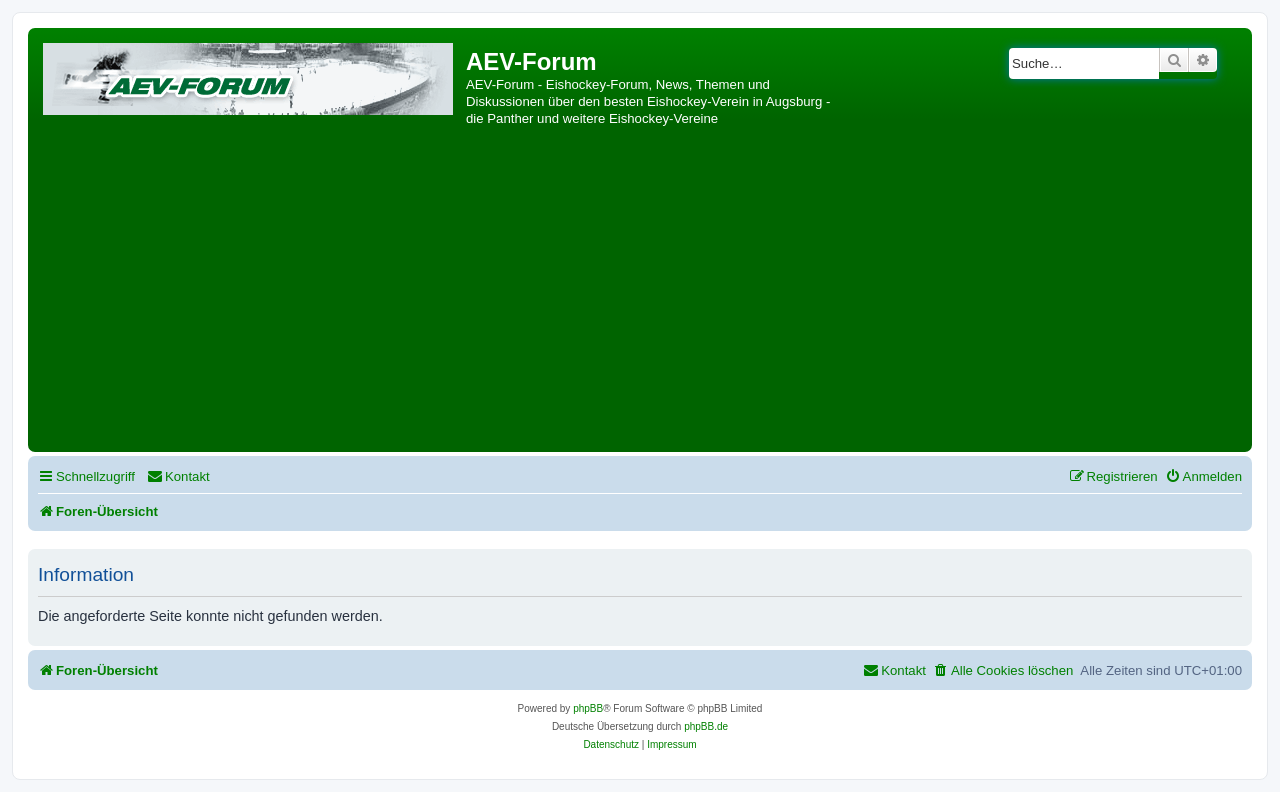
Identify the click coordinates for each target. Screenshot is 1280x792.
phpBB (588, 708)
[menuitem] (178, 476)
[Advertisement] (640, 297)
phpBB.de (706, 726)
